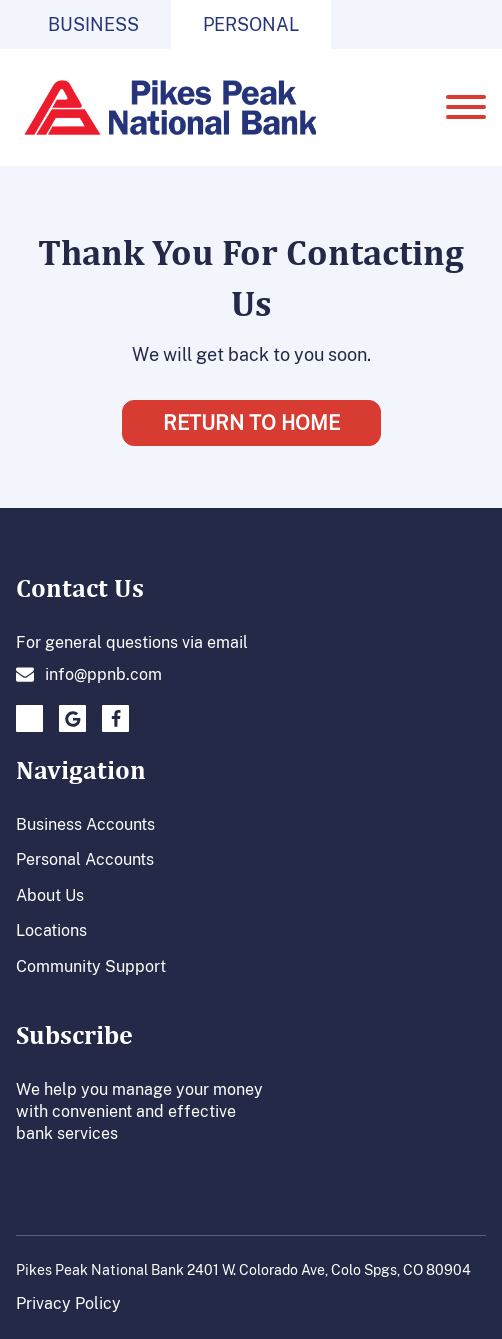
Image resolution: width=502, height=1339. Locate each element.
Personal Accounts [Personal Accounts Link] (85, 859)
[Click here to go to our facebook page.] (115, 718)
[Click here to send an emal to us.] (89, 674)
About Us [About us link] (50, 895)
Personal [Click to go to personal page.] (251, 24)
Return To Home (251, 422)
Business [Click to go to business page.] (93, 24)
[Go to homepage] (166, 107)
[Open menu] (466, 107)
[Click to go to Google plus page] (72, 718)
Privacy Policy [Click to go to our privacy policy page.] (68, 1303)
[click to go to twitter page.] (29, 718)
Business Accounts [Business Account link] (85, 824)
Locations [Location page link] (51, 930)
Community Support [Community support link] (91, 966)
